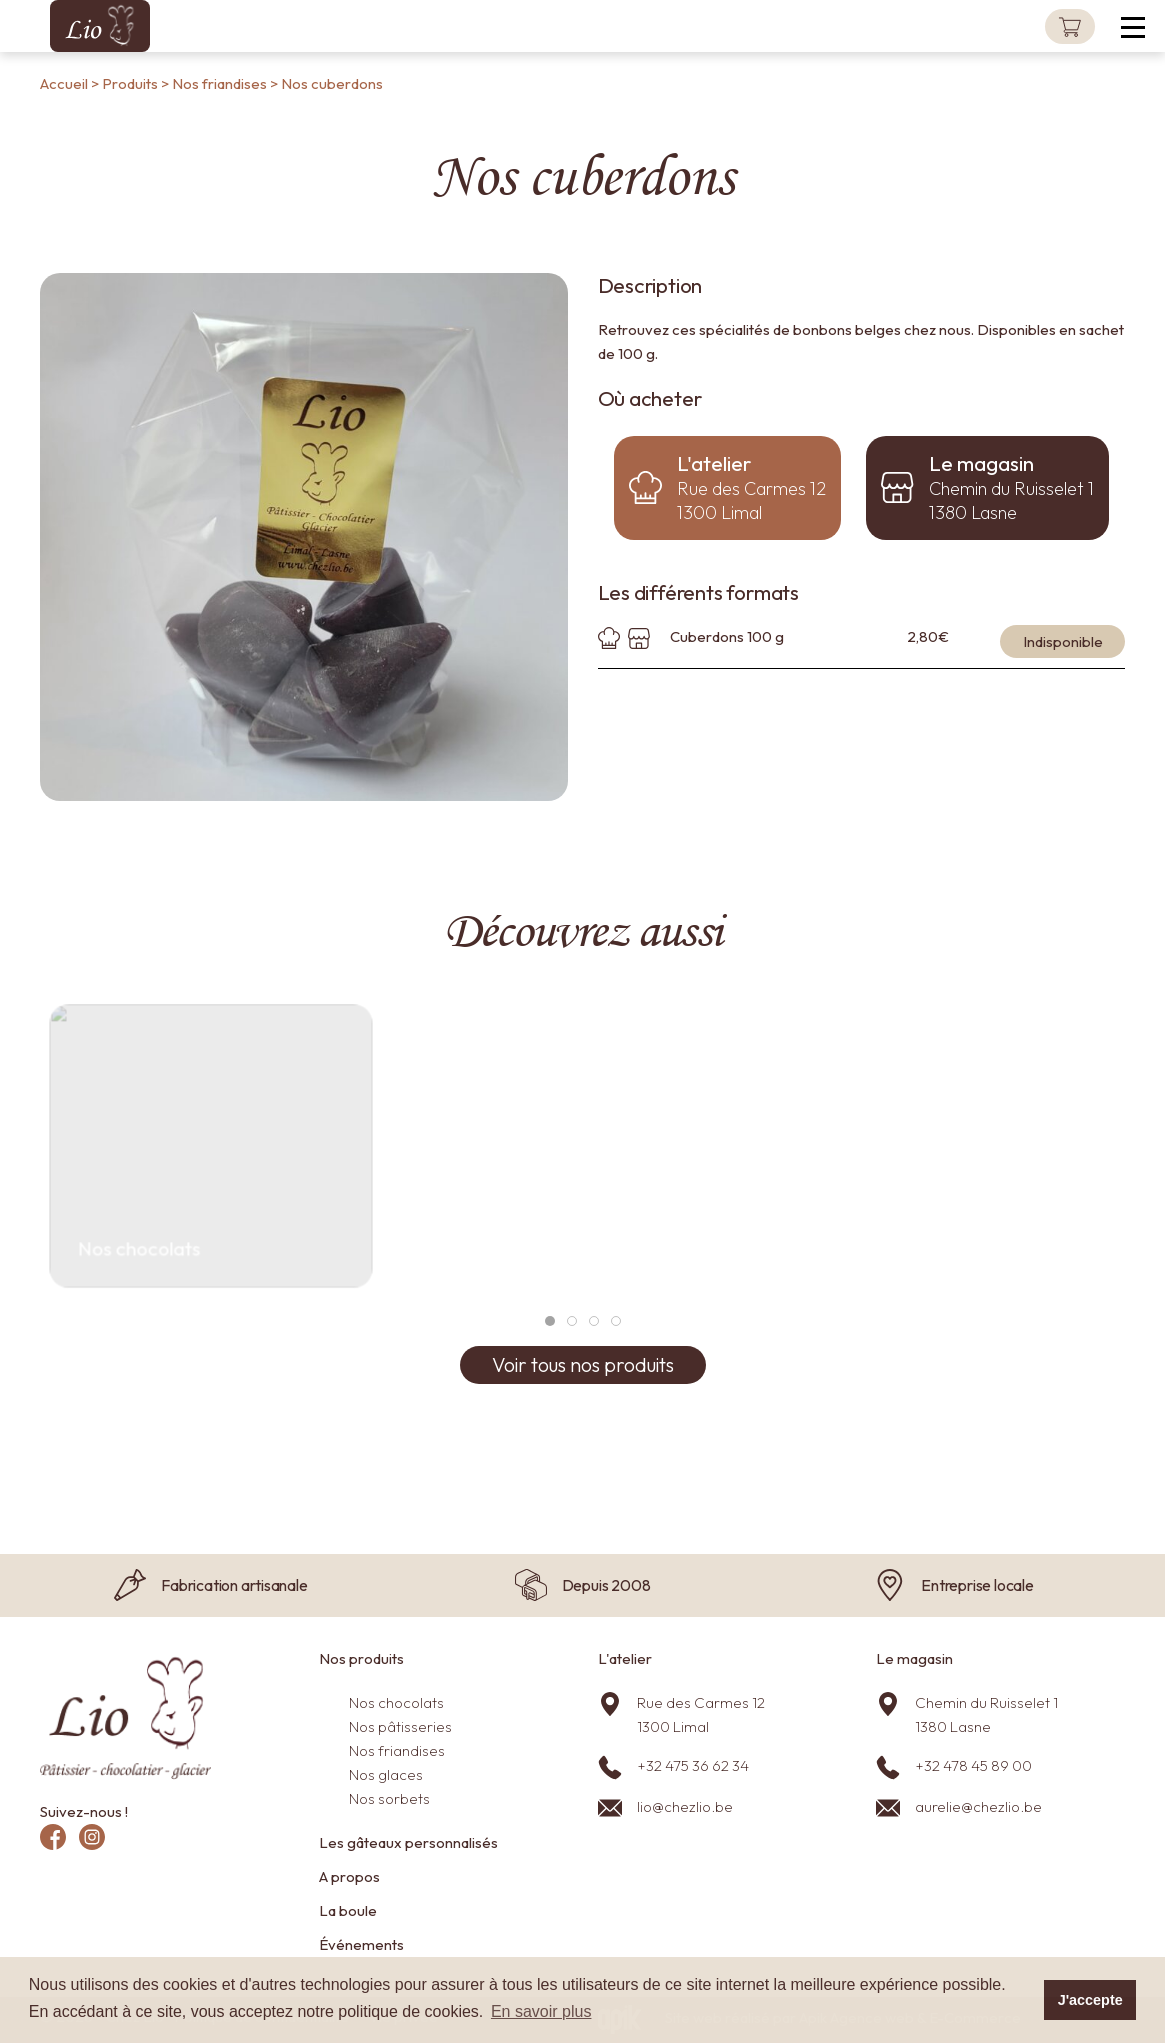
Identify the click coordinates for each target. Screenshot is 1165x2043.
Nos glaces (386, 1774)
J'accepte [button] (1090, 2000)
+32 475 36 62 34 (693, 1765)
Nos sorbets (389, 1798)
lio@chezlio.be (685, 1806)
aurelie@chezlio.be (978, 1806)
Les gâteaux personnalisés (408, 1842)
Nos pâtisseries (400, 1726)
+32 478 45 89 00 (973, 1765)
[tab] (550, 1321)
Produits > (137, 83)
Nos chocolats (396, 1702)
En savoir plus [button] (541, 2011)
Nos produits (361, 1658)
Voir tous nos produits (583, 1364)
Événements (361, 1944)
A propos (349, 1876)
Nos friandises (221, 83)
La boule (348, 1910)
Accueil (64, 83)
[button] (1140, 26)
